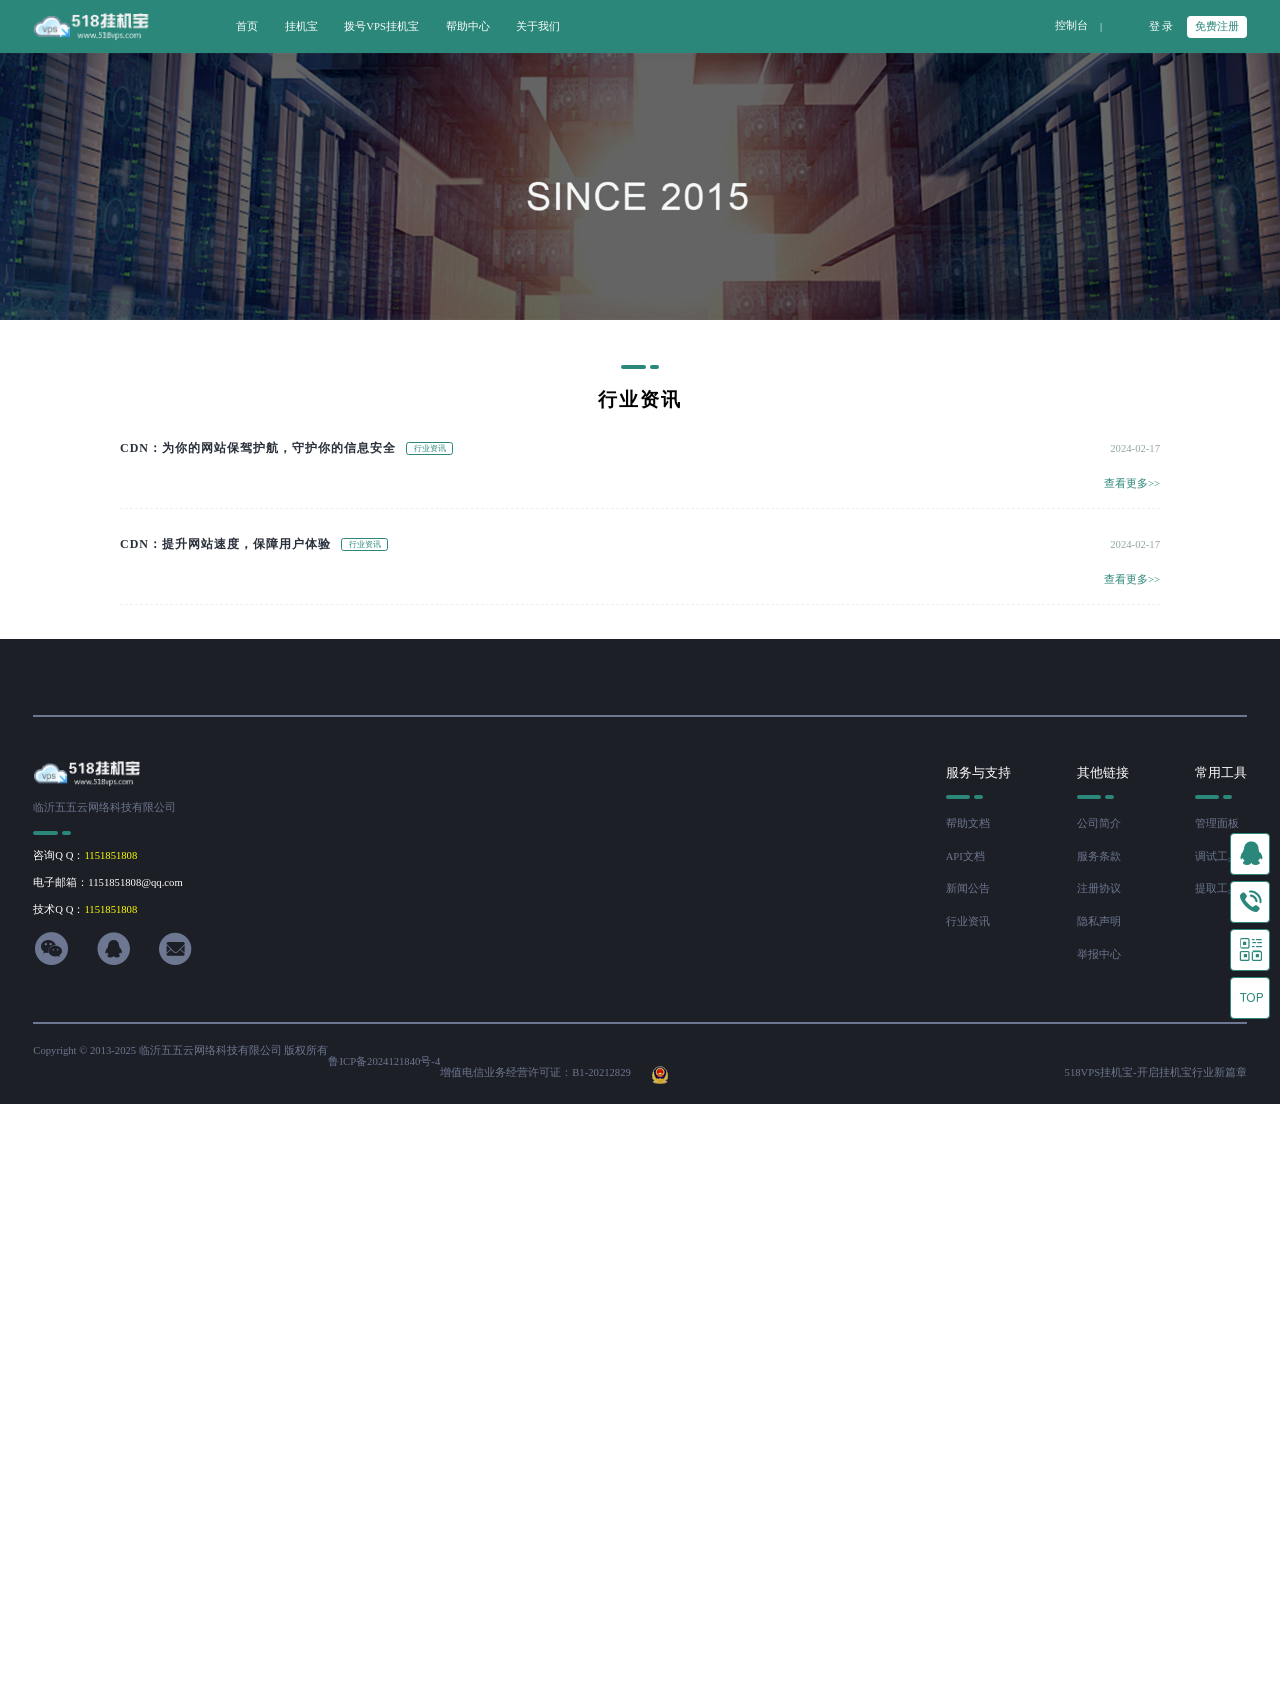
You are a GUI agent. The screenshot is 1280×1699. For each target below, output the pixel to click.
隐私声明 (1099, 921)
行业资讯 (968, 921)
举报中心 (1099, 954)
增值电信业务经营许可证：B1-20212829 (535, 1072)
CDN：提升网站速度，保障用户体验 (225, 544)
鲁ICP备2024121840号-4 (384, 1061)
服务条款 (1099, 856)
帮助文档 (968, 823)
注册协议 (1099, 888)
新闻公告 (968, 888)
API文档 (965, 856)
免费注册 (1217, 26)
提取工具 (1217, 888)
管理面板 (1217, 823)
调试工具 (1217, 856)
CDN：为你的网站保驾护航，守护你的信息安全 (258, 448)
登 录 (1161, 26)
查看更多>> (1132, 483)
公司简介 (1099, 823)
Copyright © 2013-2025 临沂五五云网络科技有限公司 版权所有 (180, 1050)
